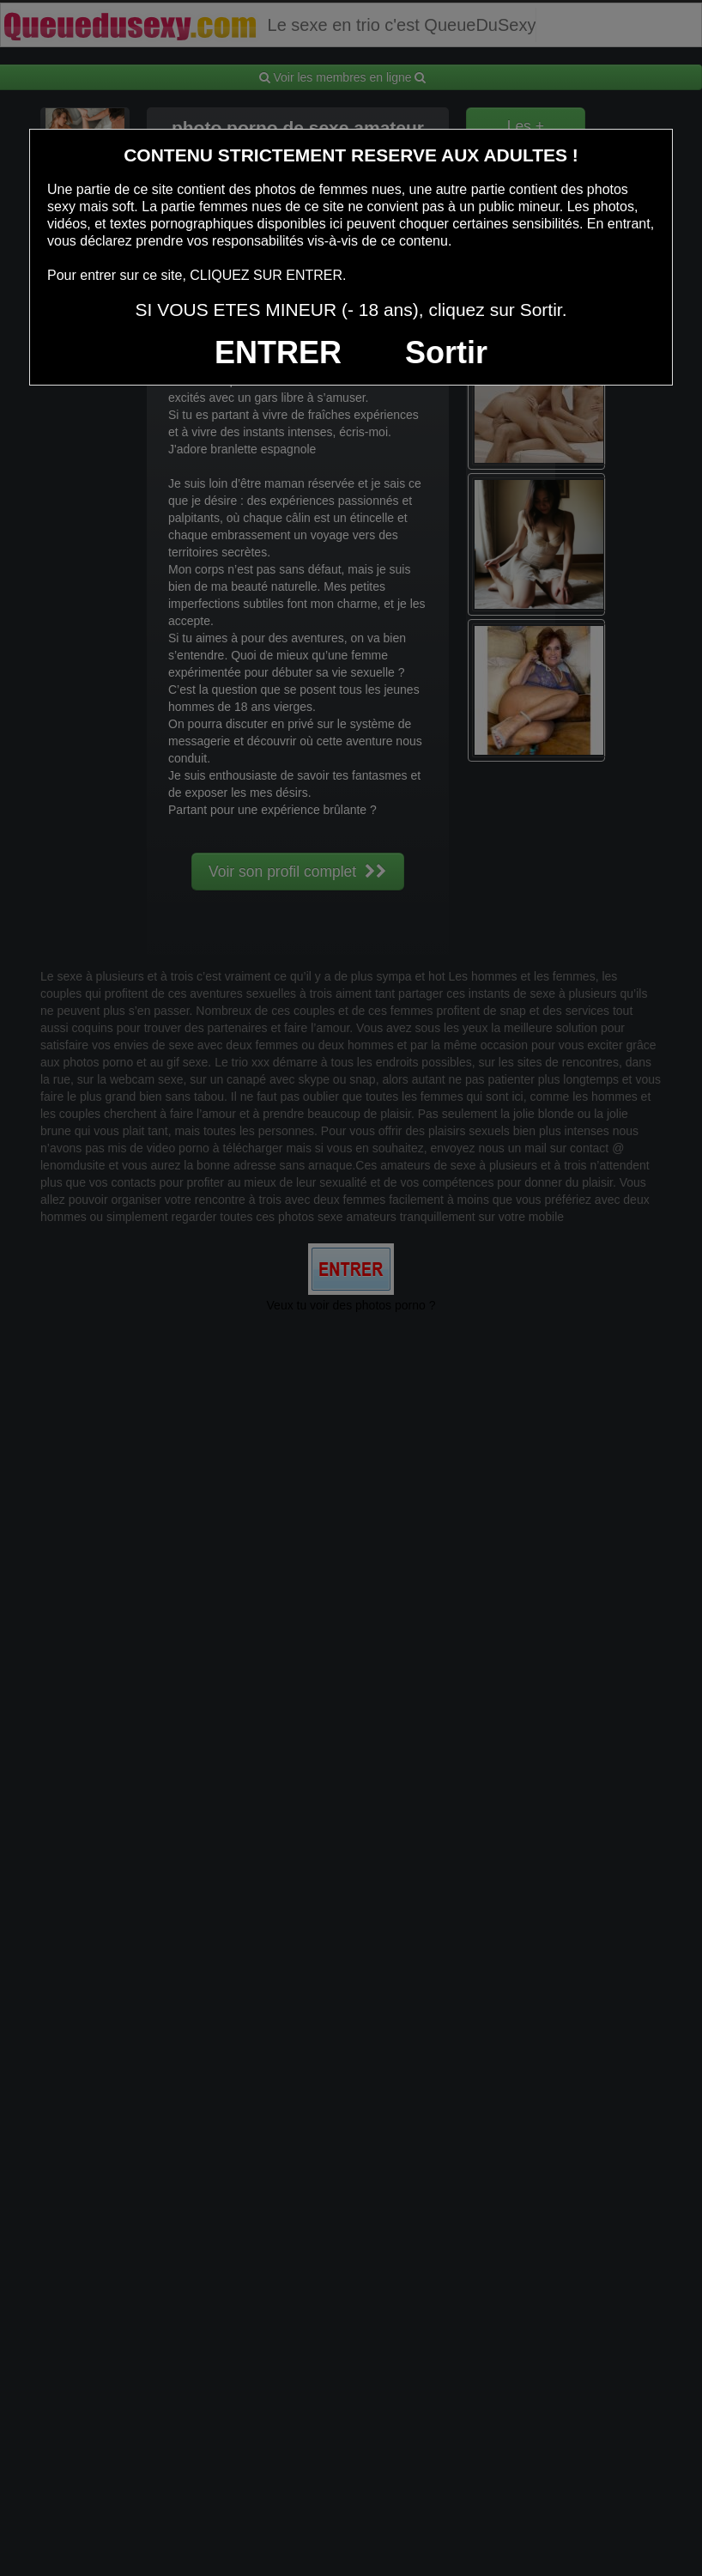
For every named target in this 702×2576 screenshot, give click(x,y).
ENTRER (278, 352)
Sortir (446, 352)
